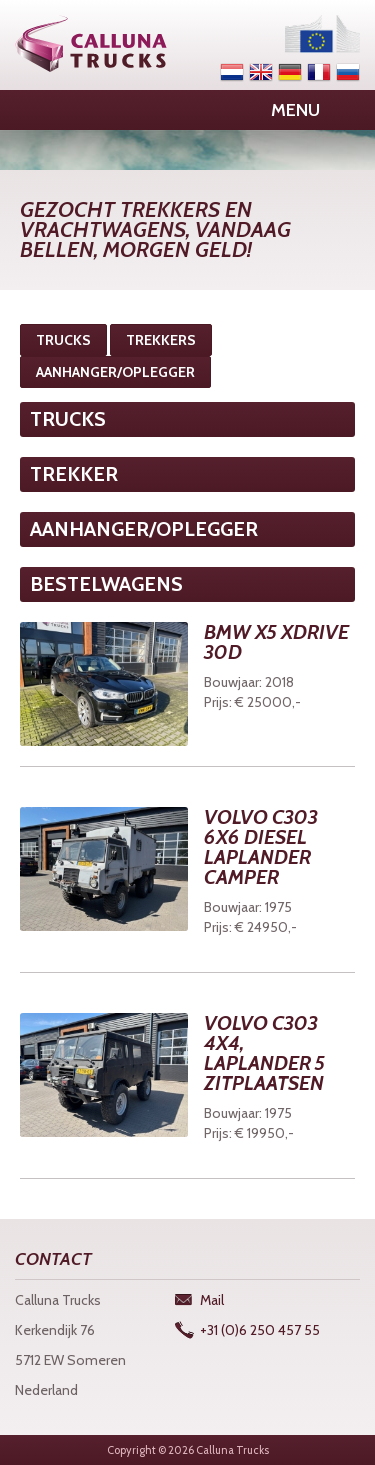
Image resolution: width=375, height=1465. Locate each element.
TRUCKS (63, 340)
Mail (212, 1300)
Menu (295, 110)
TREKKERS (161, 340)
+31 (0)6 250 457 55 (260, 1330)
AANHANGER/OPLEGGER (115, 372)
